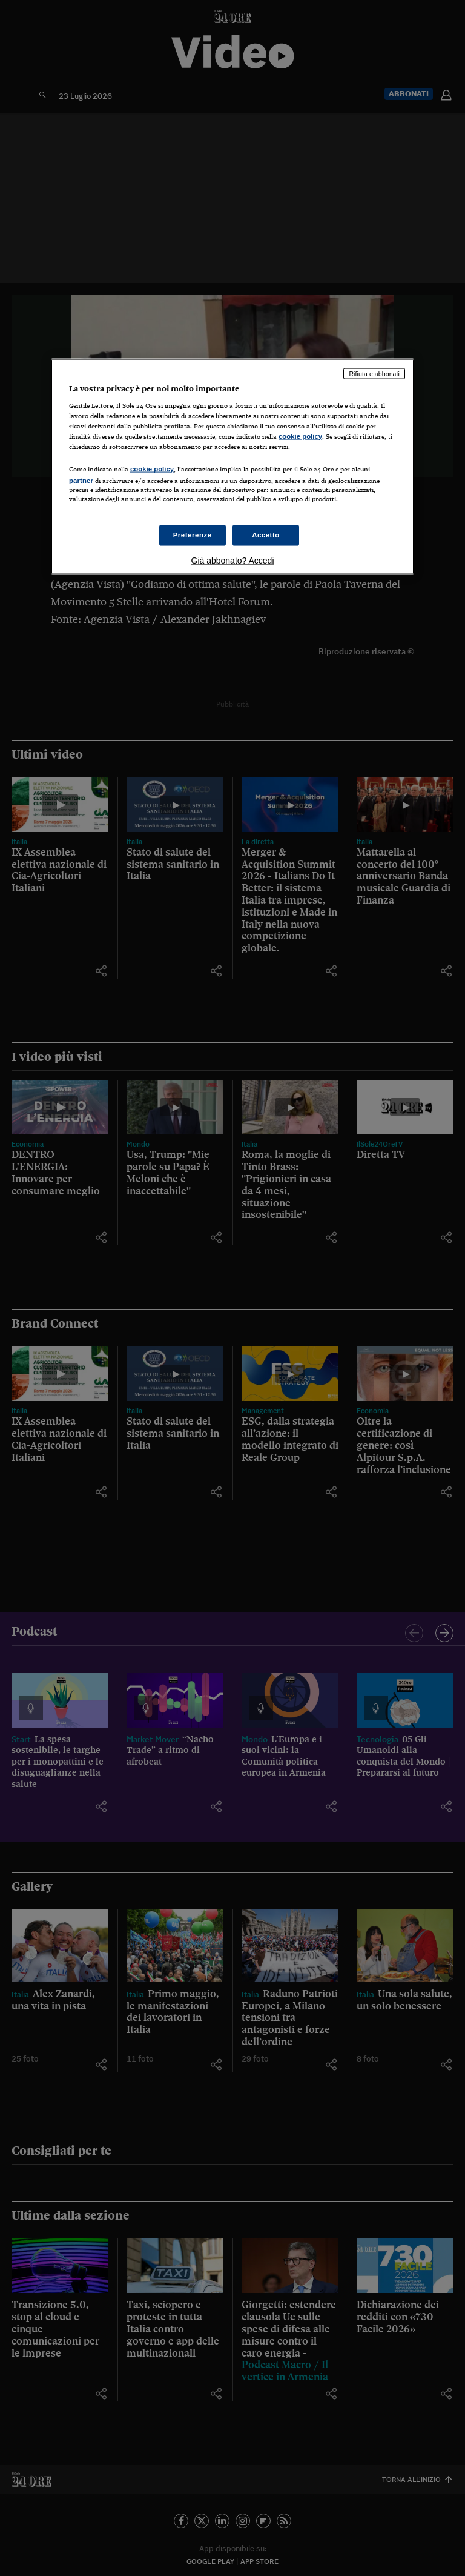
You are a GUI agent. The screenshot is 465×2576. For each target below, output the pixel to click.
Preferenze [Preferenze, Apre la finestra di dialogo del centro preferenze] (192, 534)
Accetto (266, 534)
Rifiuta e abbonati (374, 373)
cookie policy (300, 436)
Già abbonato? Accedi (232, 560)
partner (81, 480)
